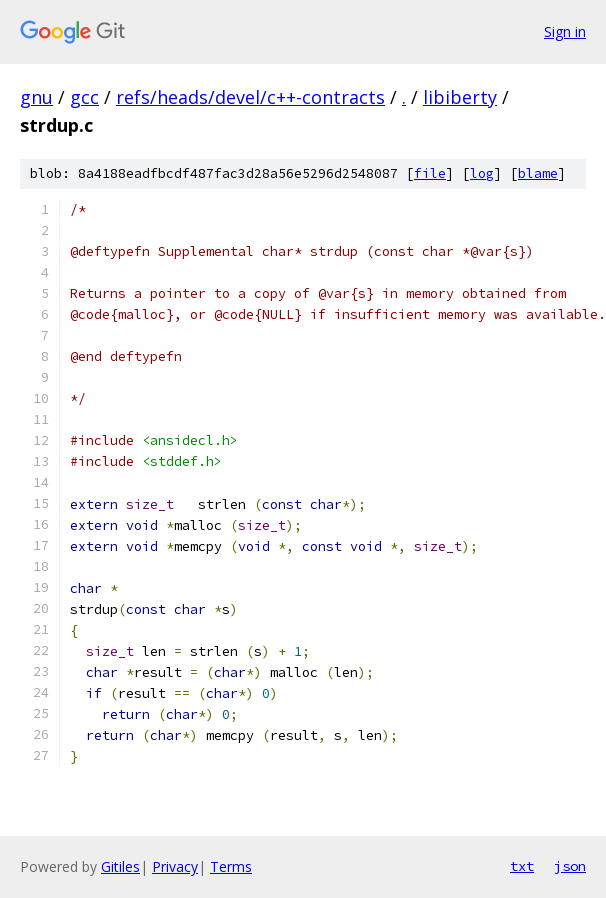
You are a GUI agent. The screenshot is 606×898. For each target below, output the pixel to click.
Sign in (565, 31)
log (482, 173)
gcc (84, 97)
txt (522, 866)
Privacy (175, 866)
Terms (231, 866)
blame (538, 173)
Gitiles (120, 866)
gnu (36, 97)
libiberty (460, 97)
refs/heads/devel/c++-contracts (250, 97)
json (570, 866)
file (430, 173)
